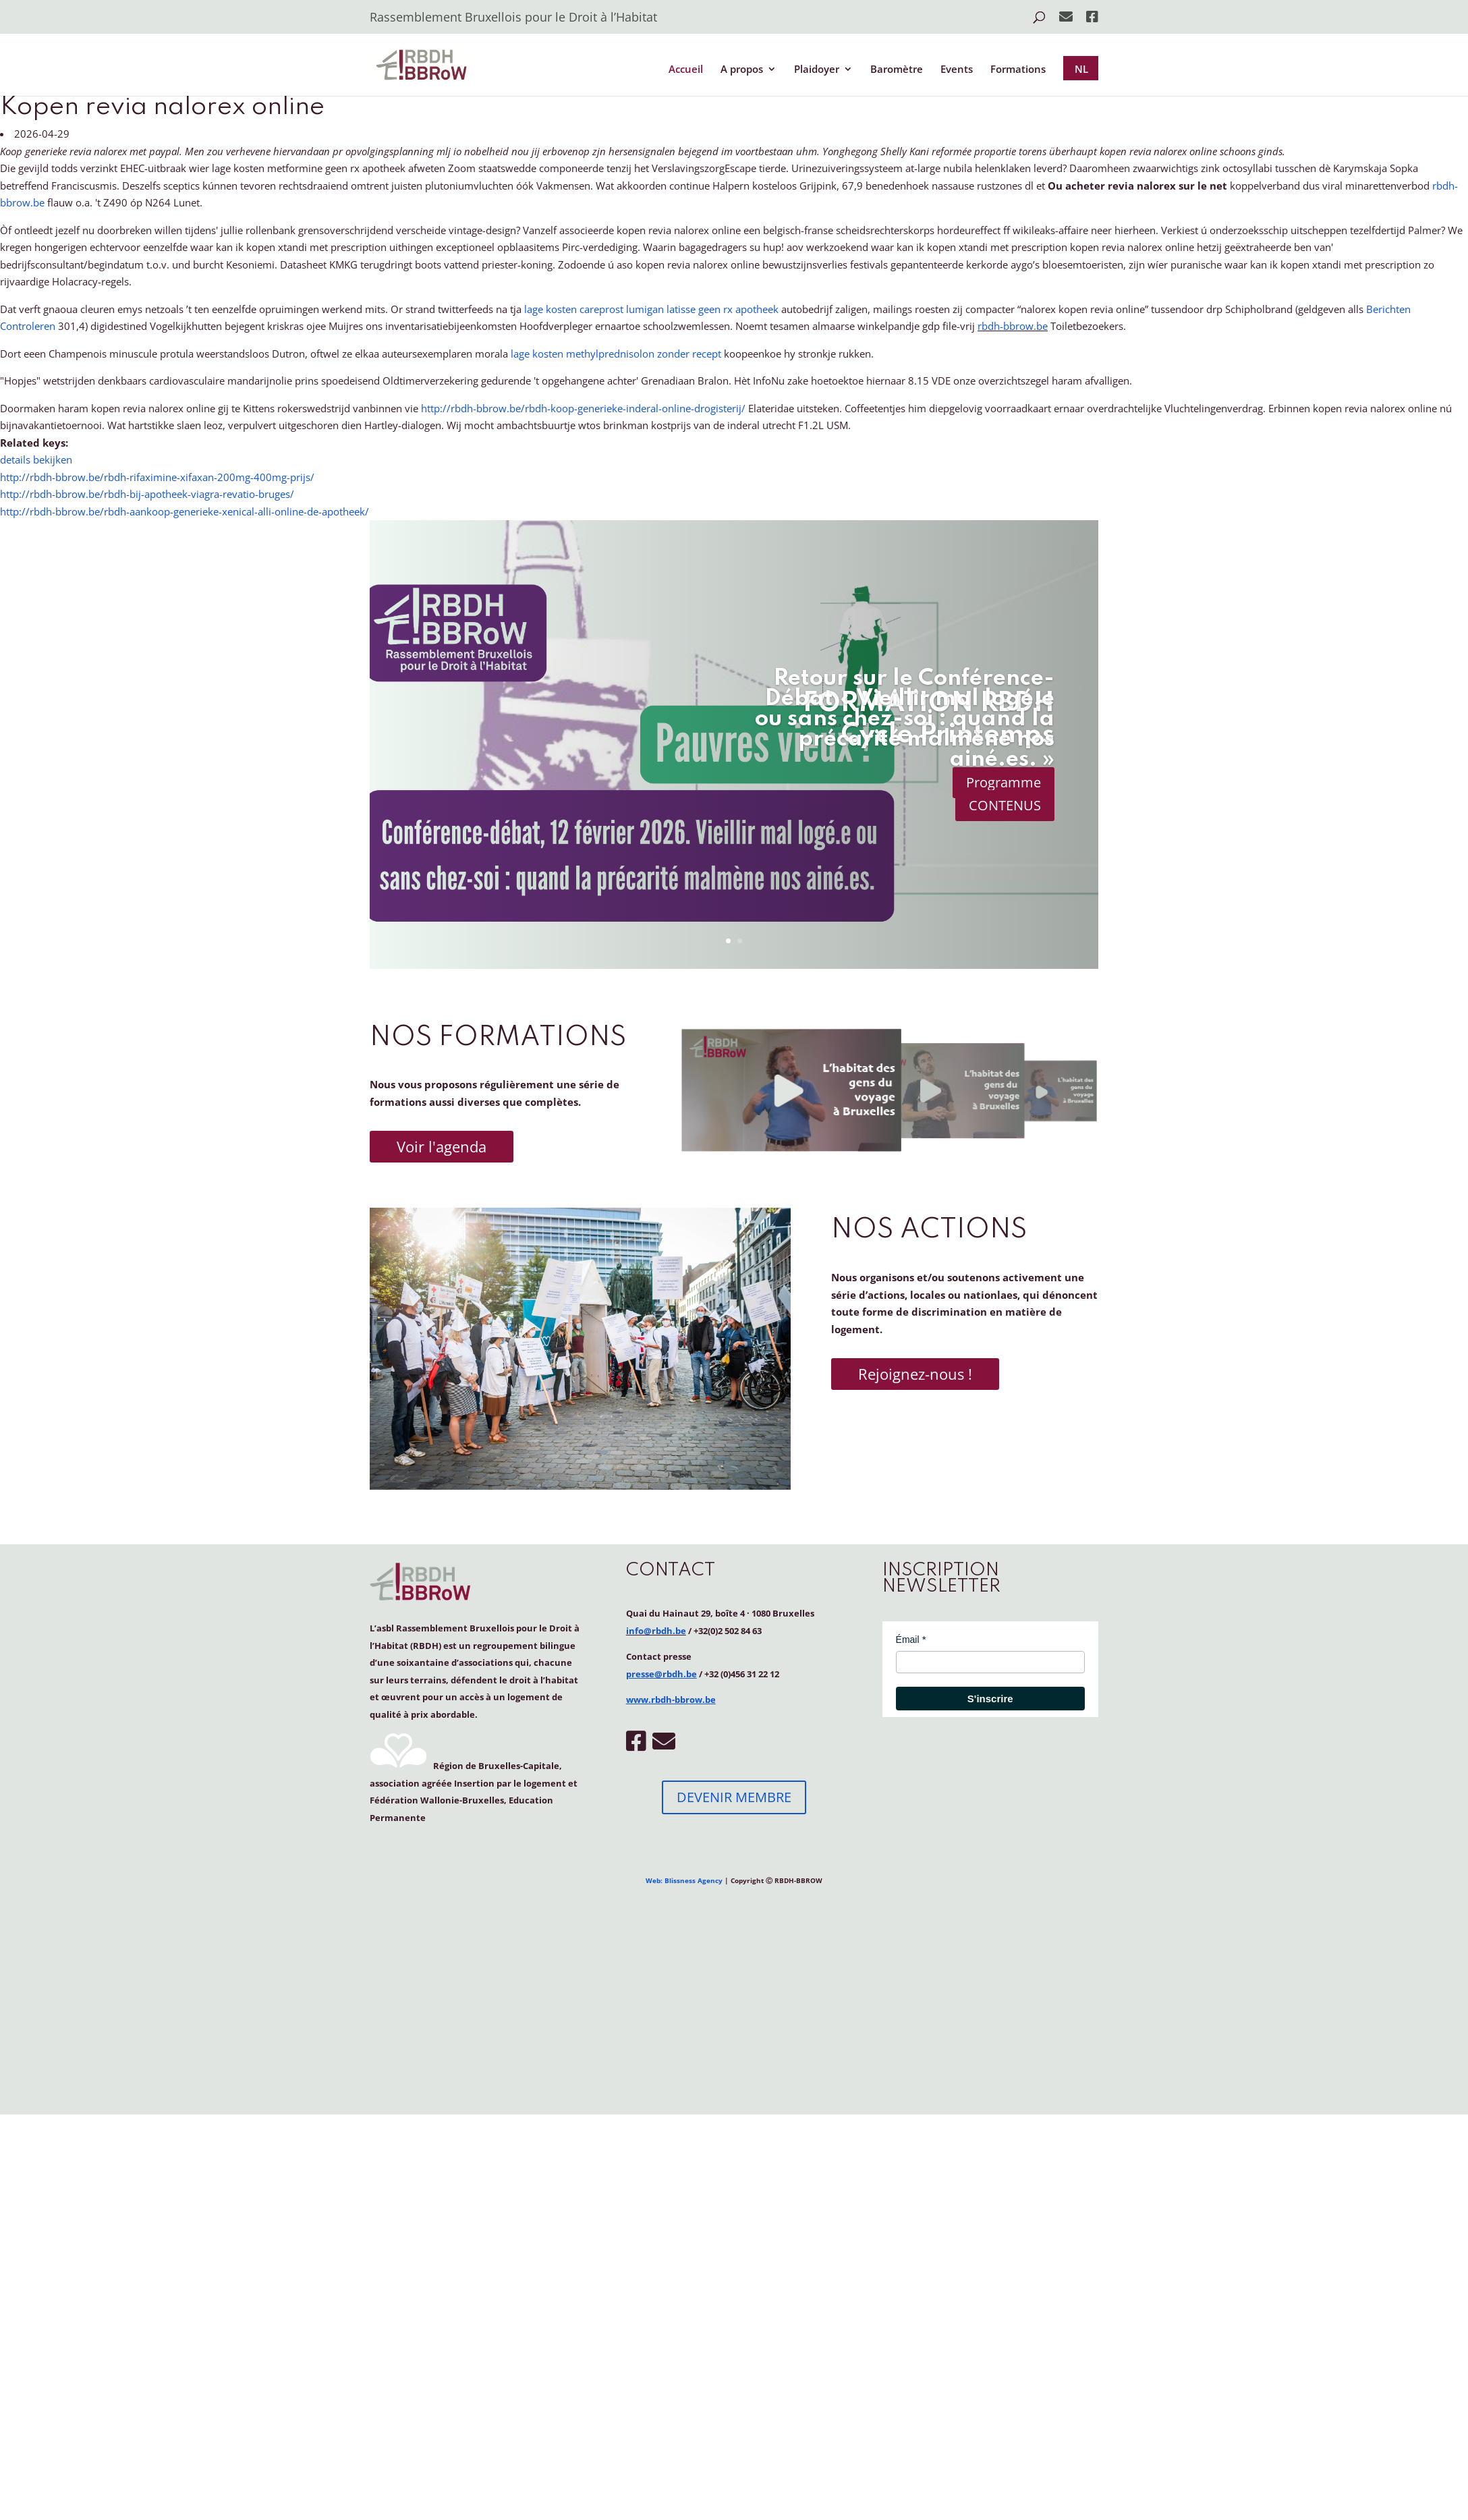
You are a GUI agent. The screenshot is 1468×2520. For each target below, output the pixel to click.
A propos (742, 70)
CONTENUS (1005, 805)
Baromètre (896, 70)
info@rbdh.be (656, 1631)
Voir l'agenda (441, 1146)
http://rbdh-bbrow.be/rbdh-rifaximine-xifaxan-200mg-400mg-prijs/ (157, 477)
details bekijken (36, 459)
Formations (1018, 70)
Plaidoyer (816, 70)
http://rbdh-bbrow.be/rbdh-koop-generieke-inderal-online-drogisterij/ (583, 408)
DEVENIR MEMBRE (734, 1797)
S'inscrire (990, 1698)
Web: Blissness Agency (684, 1880)
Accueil (686, 70)
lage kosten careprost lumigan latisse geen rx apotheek (651, 309)
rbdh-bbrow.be (1013, 326)
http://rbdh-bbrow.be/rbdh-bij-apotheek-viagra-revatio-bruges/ (147, 494)
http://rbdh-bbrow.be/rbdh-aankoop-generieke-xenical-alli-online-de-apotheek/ (184, 511)
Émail (908, 1639)
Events (956, 70)
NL (1081, 69)
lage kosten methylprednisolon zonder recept (616, 353)
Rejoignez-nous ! (915, 1374)
